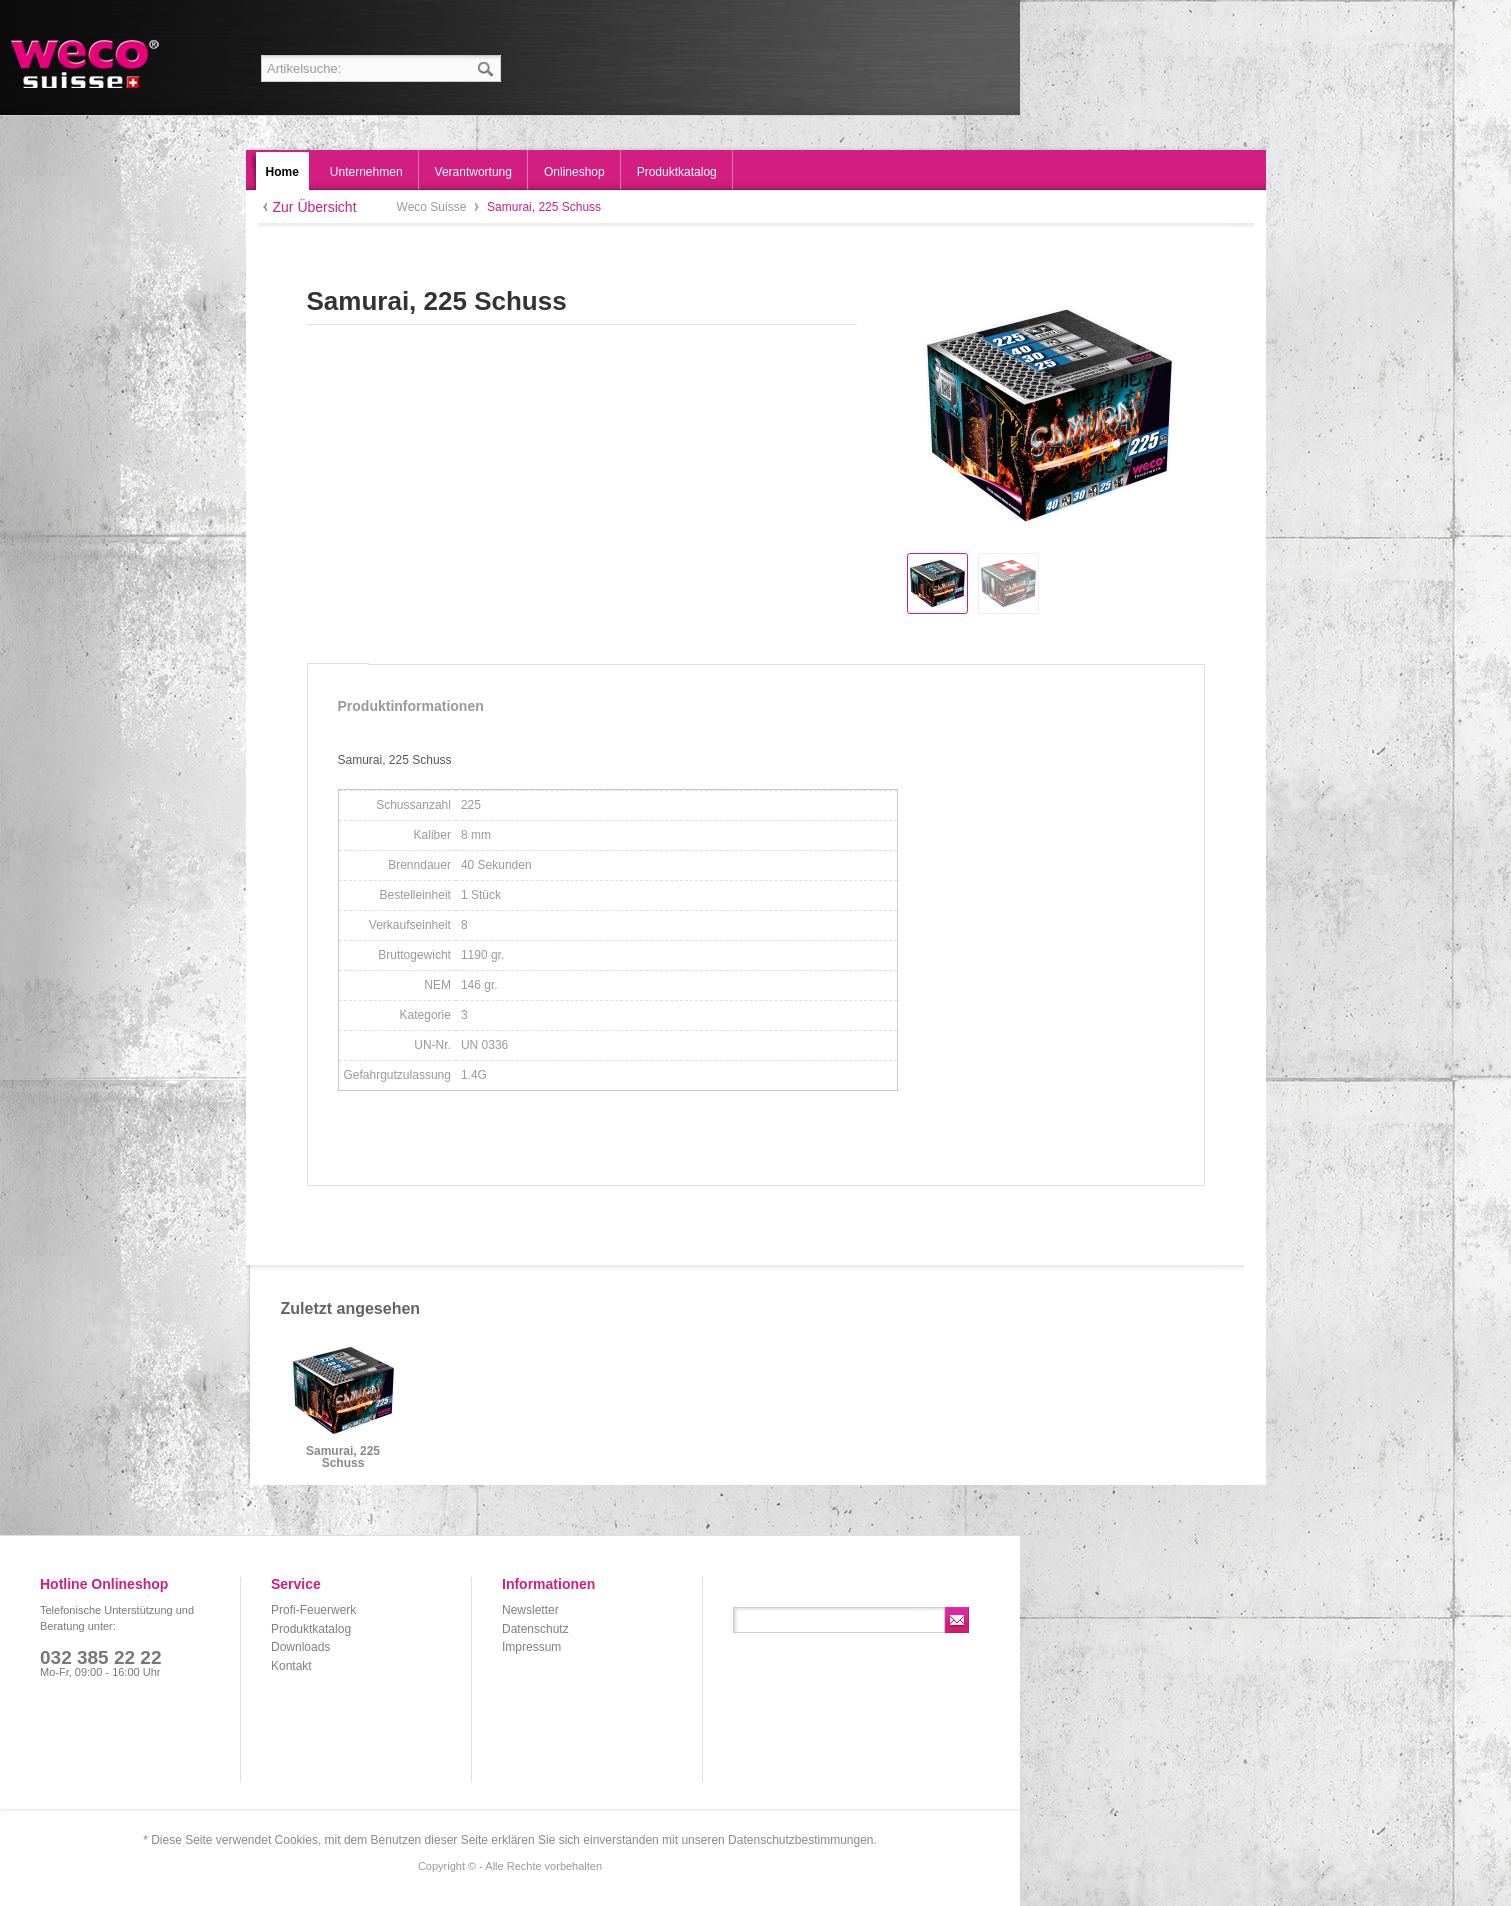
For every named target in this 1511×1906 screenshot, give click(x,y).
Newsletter (530, 1610)
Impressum (531, 1647)
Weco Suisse (86, 64)
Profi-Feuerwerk (313, 1610)
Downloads (300, 1647)
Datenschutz (535, 1629)
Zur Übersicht (315, 207)
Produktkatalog (311, 1629)
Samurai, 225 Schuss (343, 1457)
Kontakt (291, 1666)
